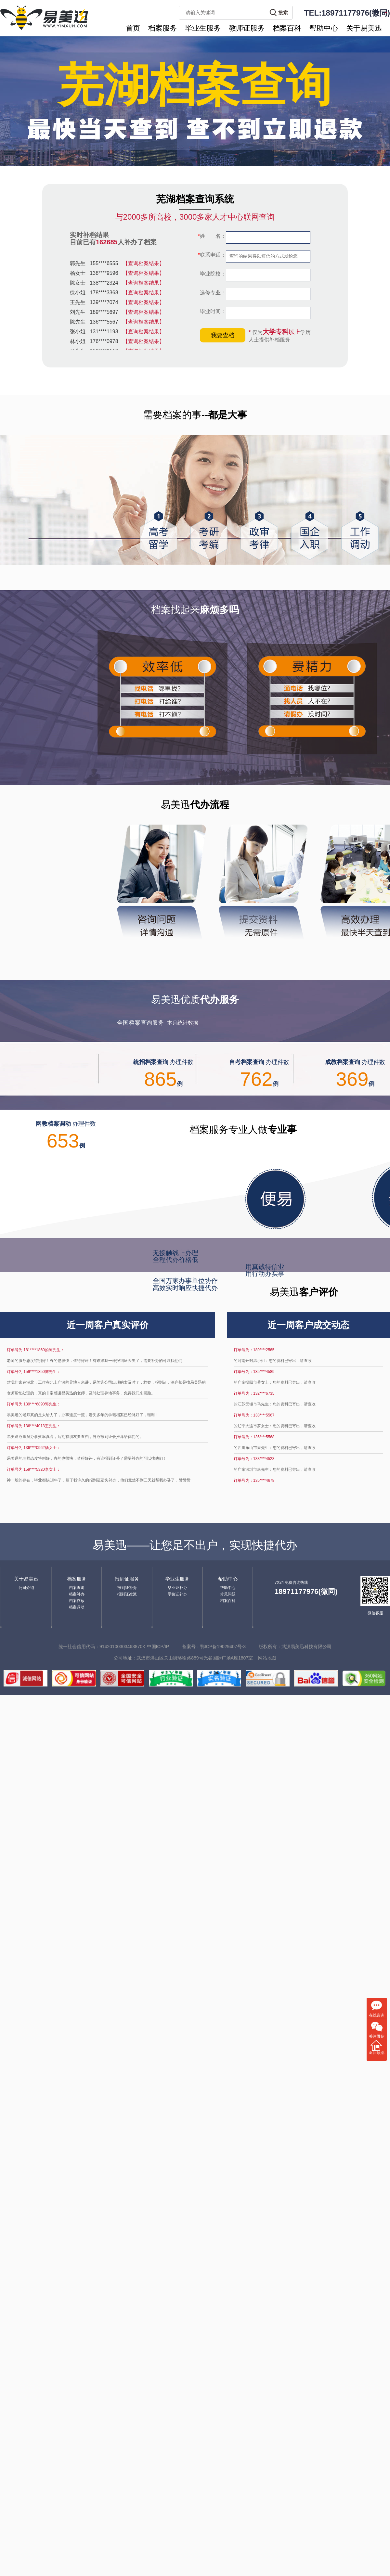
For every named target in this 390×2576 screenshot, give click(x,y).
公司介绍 (26, 1587)
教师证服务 (247, 28)
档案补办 (76, 1594)
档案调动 (76, 1607)
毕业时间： (212, 311)
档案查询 (76, 1587)
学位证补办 (177, 1594)
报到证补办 (127, 1587)
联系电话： (212, 255)
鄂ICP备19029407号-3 (223, 1646)
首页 (133, 28)
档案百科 (287, 28)
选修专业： (212, 292)
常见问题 (228, 1594)
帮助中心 (323, 28)
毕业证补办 (177, 1587)
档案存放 (76, 1600)
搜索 (283, 12)
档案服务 (162, 28)
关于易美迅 (364, 28)
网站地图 (267, 1657)
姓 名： (212, 236)
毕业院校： (212, 273)
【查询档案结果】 (143, 263)
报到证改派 (127, 1594)
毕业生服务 (203, 28)
